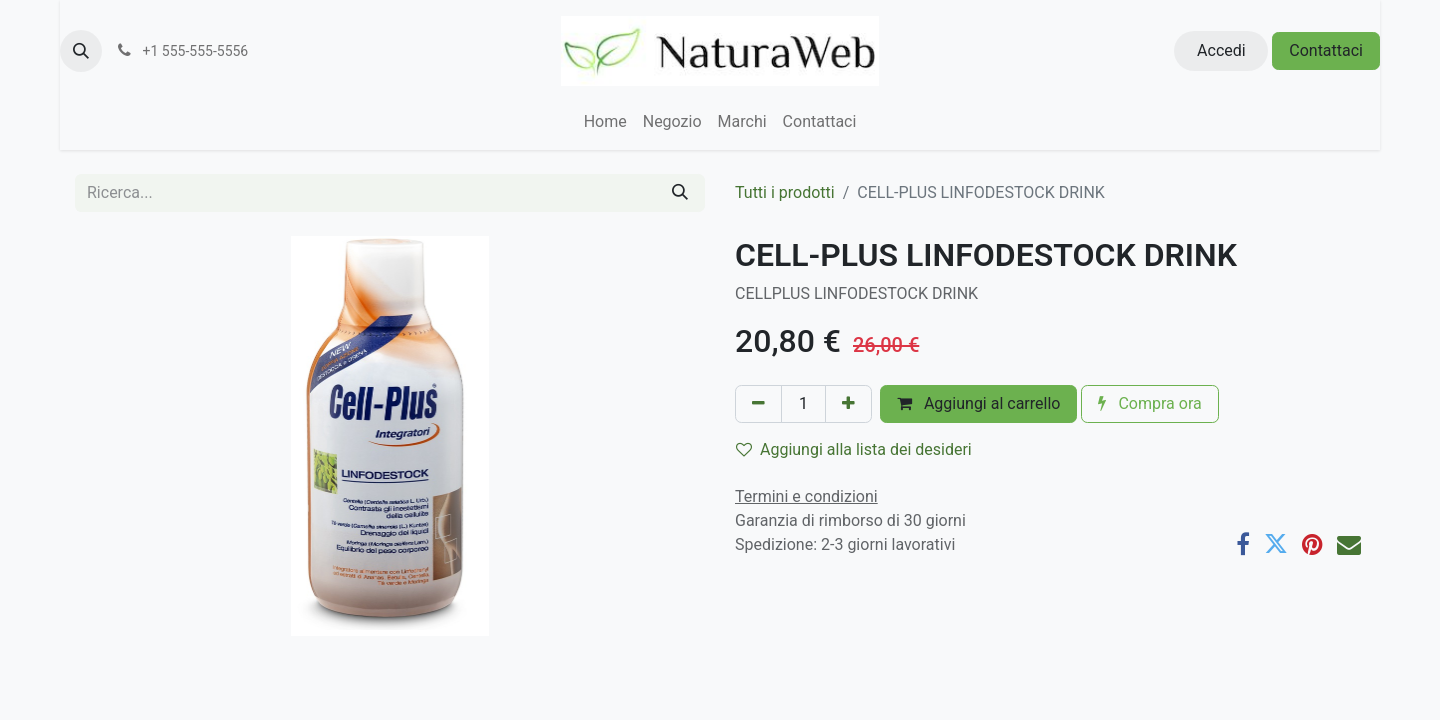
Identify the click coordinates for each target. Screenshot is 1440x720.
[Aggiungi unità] (848, 404)
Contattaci (1326, 50)
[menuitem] (605, 122)
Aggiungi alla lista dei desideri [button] (854, 449)
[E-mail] (1349, 544)
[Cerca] (680, 193)
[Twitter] (1276, 544)
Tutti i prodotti (785, 192)
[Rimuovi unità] (758, 404)
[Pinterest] (1312, 544)
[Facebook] (1243, 544)
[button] (81, 51)
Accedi (1221, 50)
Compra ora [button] (1149, 403)
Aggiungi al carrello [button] (979, 403)
